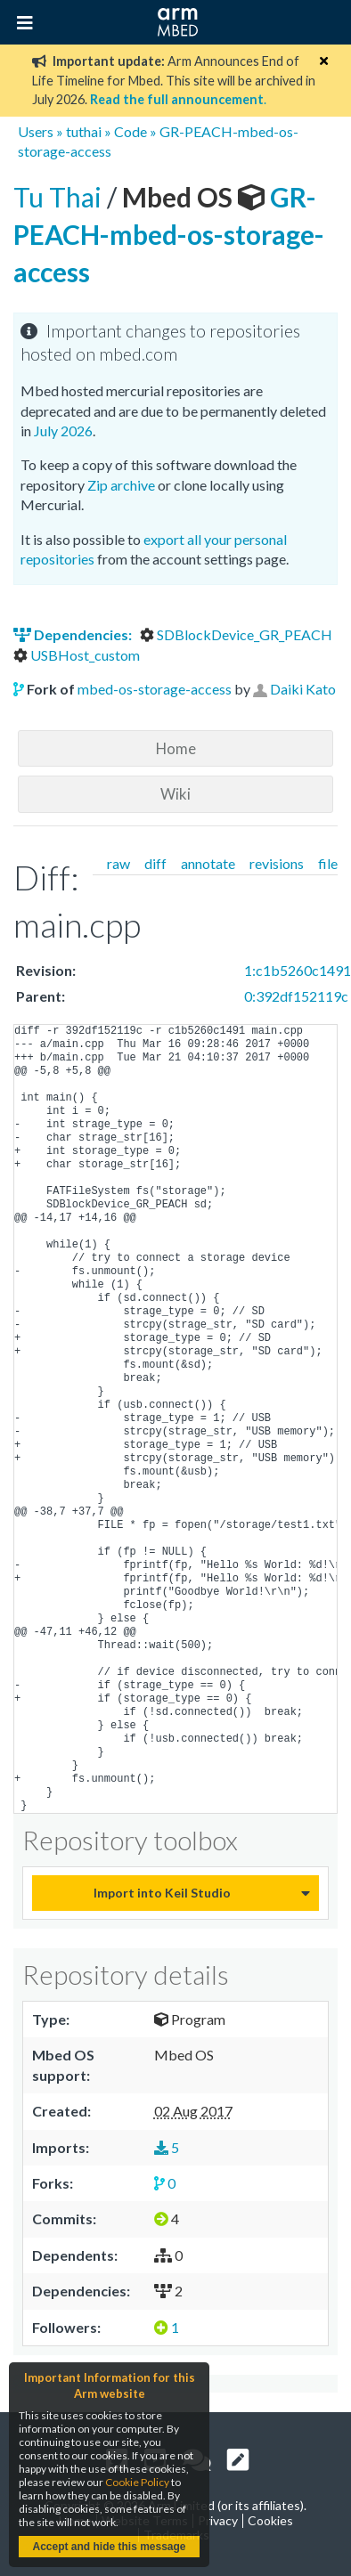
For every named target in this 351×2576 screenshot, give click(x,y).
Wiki (175, 793)
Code (130, 131)
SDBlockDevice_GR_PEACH (236, 634)
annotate (208, 863)
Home (176, 748)
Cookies (270, 2520)
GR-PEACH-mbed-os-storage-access (168, 234)
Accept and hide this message (108, 2546)
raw (118, 863)
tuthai (84, 131)
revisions (276, 863)
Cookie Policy (137, 2482)
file (328, 863)
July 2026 (63, 430)
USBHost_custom (76, 654)
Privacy (218, 2520)
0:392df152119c (296, 995)
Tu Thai (60, 197)
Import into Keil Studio (162, 1892)
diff (155, 863)
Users (35, 131)
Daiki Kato (303, 688)
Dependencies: (74, 634)
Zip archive (121, 484)
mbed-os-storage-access (155, 688)
